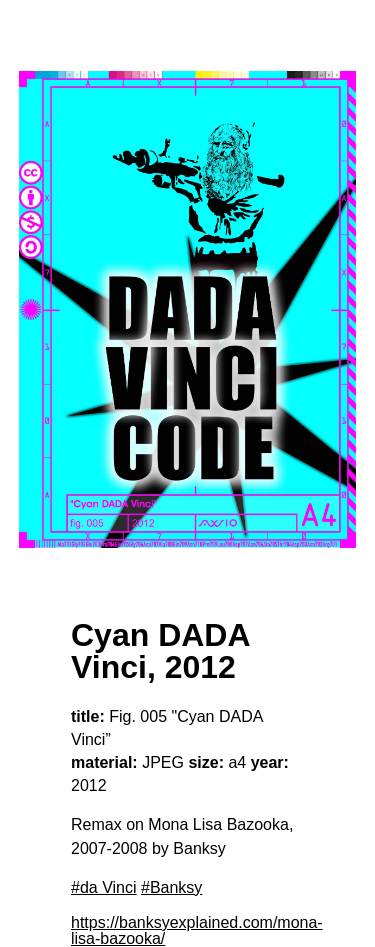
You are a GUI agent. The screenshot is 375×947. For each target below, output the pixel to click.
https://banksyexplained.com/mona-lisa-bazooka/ (197, 930)
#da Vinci (104, 887)
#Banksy (171, 887)
